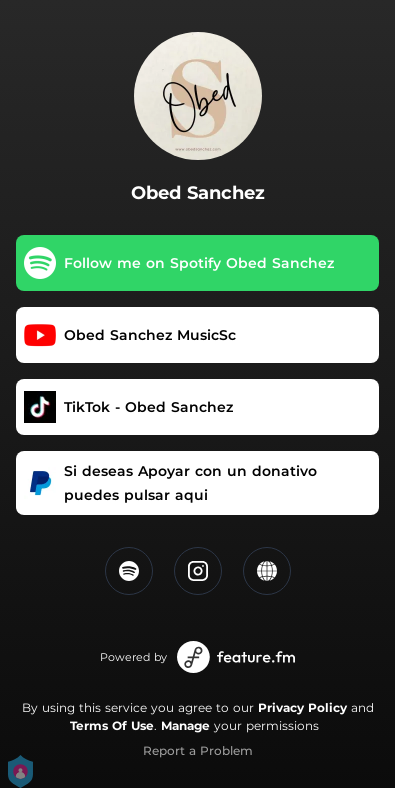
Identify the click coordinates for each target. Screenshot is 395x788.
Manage (185, 725)
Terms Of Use (112, 725)
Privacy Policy (302, 707)
